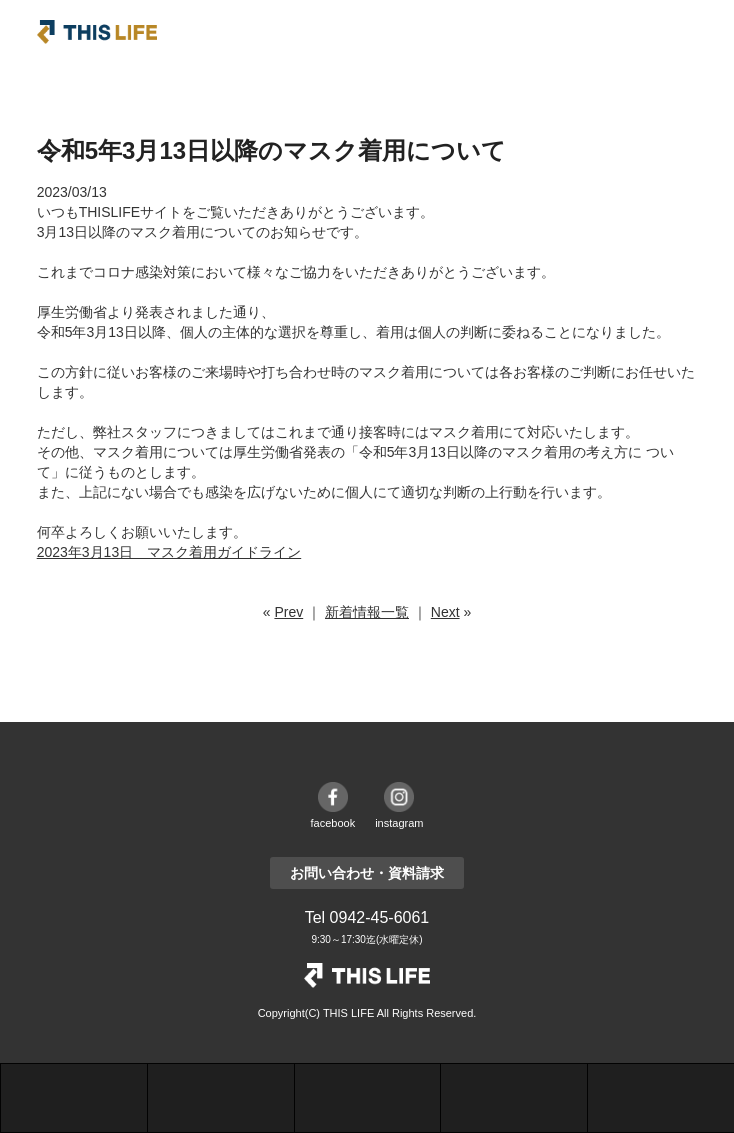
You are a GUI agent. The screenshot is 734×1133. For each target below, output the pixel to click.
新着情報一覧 (367, 612)
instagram (399, 823)
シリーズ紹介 (74, 1098)
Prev (288, 612)
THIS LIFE (97, 32)
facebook (333, 823)
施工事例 (221, 1098)
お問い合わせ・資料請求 (367, 873)
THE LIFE (367, 975)
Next (445, 612)
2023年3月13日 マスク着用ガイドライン (169, 552)
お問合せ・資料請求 (514, 1098)
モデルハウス (368, 1098)
